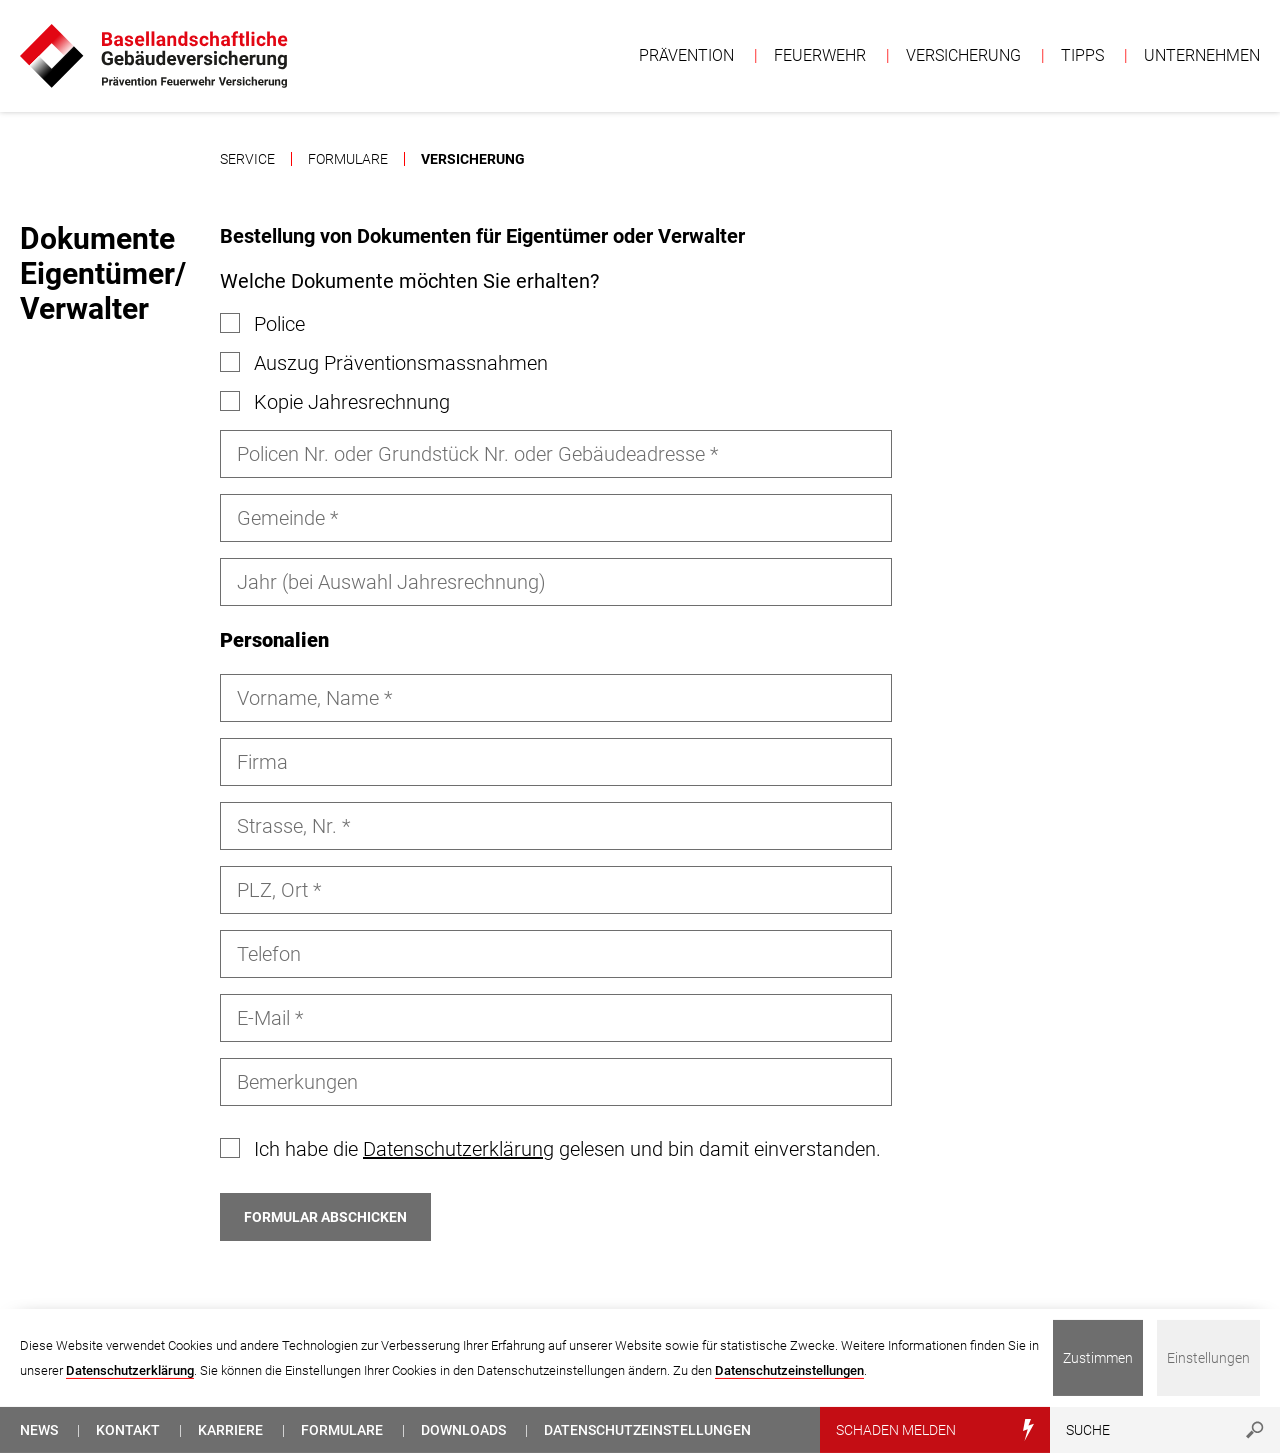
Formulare (348, 159)
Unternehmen (1202, 56)
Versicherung (963, 56)
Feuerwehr (820, 56)
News (39, 1430)
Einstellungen (1208, 1358)
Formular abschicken (325, 1217)
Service (247, 159)
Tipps (1082, 56)
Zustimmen (1098, 1358)
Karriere (230, 1430)
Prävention (686, 56)
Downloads (463, 1430)
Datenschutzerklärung (458, 1149)
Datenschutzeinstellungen (789, 1370)
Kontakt (128, 1430)
